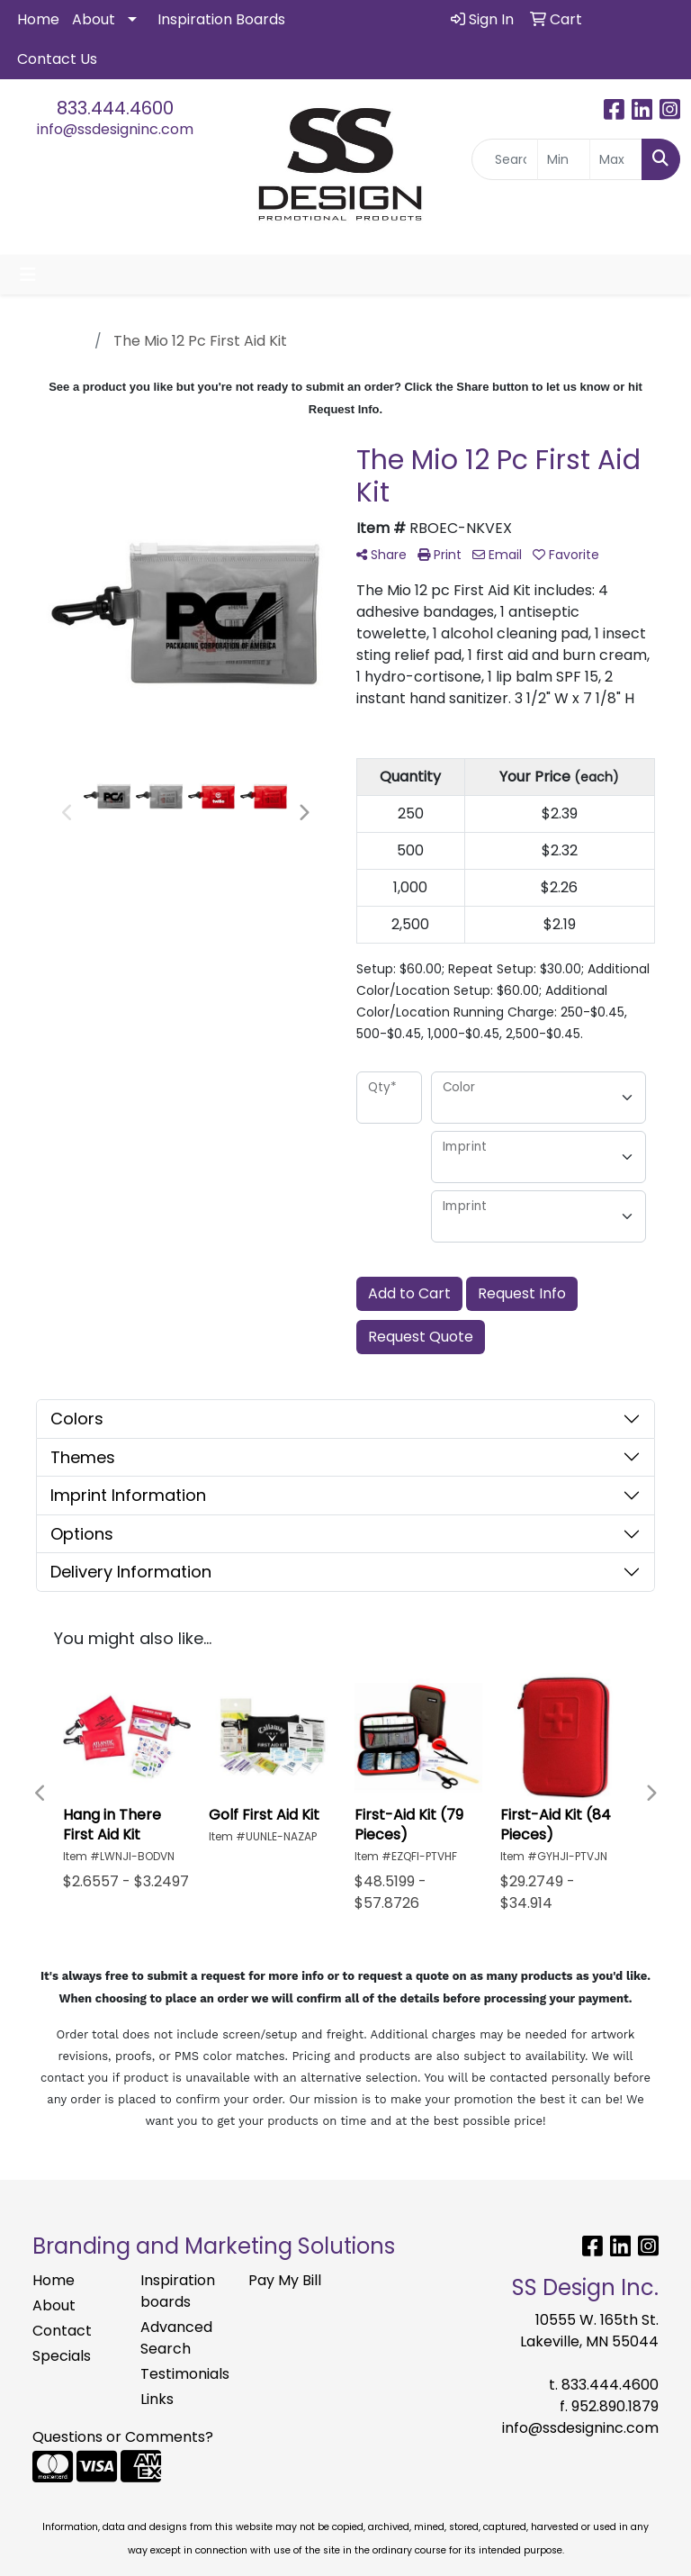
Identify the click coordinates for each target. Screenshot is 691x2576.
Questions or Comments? (122, 2437)
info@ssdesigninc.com (115, 129)
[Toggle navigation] (28, 274)
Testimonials (183, 2374)
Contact (62, 2330)
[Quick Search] (504, 159)
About (93, 19)
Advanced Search (176, 2338)
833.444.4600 (115, 108)
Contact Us (57, 59)
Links (157, 2399)
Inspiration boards (177, 2291)
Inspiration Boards (221, 19)
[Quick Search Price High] (615, 159)
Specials (61, 2356)
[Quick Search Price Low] (563, 159)
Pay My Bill (284, 2280)
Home (38, 19)
